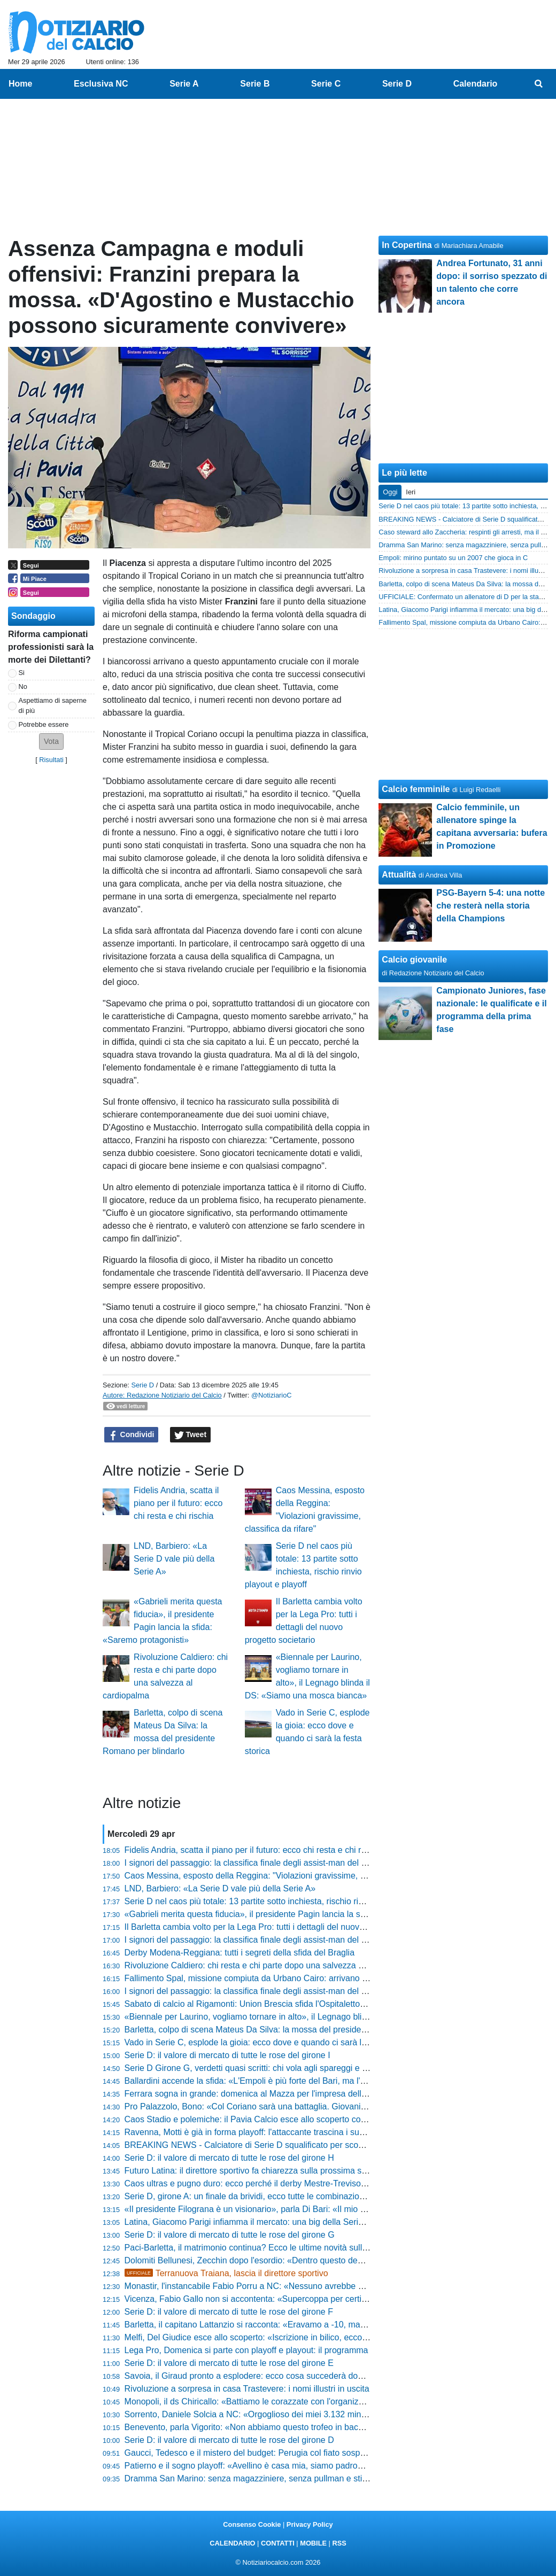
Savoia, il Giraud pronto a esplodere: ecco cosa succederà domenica (255, 2375)
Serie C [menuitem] (326, 83)
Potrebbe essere (44, 724)
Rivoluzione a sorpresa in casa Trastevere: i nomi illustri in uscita (247, 2388)
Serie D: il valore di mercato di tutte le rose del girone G (230, 2234)
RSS (339, 2543)
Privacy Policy (310, 2524)
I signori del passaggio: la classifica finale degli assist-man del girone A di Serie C (278, 1991)
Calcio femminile (416, 789)
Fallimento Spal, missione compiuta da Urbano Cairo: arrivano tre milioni (262, 1978)
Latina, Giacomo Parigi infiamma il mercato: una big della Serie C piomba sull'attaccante (292, 2221)
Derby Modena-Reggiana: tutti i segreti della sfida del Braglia (239, 1952)
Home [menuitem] (20, 83)
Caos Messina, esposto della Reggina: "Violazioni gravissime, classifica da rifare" (278, 1875)
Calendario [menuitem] (475, 83)
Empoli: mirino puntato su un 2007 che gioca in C (453, 558)
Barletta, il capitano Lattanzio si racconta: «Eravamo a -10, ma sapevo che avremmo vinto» (297, 2324)
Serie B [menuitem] (254, 83)
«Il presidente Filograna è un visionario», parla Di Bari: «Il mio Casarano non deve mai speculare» (310, 2209)
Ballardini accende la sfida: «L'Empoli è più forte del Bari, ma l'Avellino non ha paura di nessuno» (308, 2080)
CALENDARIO (232, 2543)
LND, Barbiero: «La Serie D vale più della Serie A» (174, 1558)
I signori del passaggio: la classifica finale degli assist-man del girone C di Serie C (279, 1862)
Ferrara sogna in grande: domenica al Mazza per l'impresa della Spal (255, 2093)
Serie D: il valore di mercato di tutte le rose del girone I (227, 2055)
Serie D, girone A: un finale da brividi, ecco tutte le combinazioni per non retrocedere (284, 2196)
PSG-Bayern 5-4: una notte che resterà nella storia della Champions (490, 905)
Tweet (190, 1435)
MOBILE (313, 2543)
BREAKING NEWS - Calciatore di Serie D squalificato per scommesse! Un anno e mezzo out (301, 2145)
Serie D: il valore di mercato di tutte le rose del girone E (229, 2363)
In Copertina (406, 245)
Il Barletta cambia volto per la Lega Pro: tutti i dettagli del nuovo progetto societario (281, 1926)
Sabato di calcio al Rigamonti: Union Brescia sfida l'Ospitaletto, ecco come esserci (280, 2003)
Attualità (399, 874)
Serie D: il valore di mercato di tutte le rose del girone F (229, 2311)
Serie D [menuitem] (397, 83)
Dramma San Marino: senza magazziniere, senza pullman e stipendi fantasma (273, 2478)
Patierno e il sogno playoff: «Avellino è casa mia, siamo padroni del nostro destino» (282, 2465)
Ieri (410, 492)
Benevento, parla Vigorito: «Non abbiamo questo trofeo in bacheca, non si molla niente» (291, 2427)
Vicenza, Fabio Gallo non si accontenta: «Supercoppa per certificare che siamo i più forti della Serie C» (320, 2298)
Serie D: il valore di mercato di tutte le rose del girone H (229, 2157)
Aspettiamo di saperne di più (53, 705)
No (23, 686)
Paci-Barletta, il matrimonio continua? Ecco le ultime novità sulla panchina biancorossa (289, 2247)
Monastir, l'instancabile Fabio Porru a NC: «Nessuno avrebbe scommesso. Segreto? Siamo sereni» (312, 2286)
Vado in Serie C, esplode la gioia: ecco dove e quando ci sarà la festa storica (270, 2042)
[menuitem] (538, 84)
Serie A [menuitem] (184, 83)
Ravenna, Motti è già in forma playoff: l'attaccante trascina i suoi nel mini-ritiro (271, 2132)
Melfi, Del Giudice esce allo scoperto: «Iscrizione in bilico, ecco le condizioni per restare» (292, 2337)
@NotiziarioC (271, 1395)
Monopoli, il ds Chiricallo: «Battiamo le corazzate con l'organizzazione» (259, 2401)
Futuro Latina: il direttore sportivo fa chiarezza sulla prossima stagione (257, 2170)
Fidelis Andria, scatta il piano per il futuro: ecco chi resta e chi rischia (178, 1503)
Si (22, 673)
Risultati (51, 760)
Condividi (132, 1435)
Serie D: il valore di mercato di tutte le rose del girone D (229, 2440)
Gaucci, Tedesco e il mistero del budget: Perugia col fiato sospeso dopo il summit (278, 2452)
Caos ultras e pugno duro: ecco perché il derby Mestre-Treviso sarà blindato (268, 2183)
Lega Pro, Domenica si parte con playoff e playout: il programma (246, 2350)
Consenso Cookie (252, 2524)
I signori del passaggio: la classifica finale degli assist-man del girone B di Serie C (279, 1939)
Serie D (142, 1385)
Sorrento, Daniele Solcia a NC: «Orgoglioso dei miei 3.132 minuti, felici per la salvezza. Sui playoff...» (316, 2414)
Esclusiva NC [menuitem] (101, 83)
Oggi (390, 492)
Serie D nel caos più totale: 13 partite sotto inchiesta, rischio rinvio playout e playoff (282, 1901)
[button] (51, 741)
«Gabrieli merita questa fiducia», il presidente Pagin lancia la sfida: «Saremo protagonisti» (295, 1914)
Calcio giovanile (414, 959)
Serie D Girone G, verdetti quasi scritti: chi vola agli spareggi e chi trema (261, 2068)
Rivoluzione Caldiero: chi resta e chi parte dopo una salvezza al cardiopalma (269, 1965)
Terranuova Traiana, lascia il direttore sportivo (226, 2273)
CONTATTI (278, 2543)
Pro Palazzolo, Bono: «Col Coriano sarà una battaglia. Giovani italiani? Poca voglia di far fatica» (306, 2106)
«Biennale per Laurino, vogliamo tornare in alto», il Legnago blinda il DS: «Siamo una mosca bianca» (316, 2016)
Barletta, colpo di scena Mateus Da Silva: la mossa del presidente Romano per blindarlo (291, 2029)
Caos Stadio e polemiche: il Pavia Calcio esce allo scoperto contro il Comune (270, 2119)
